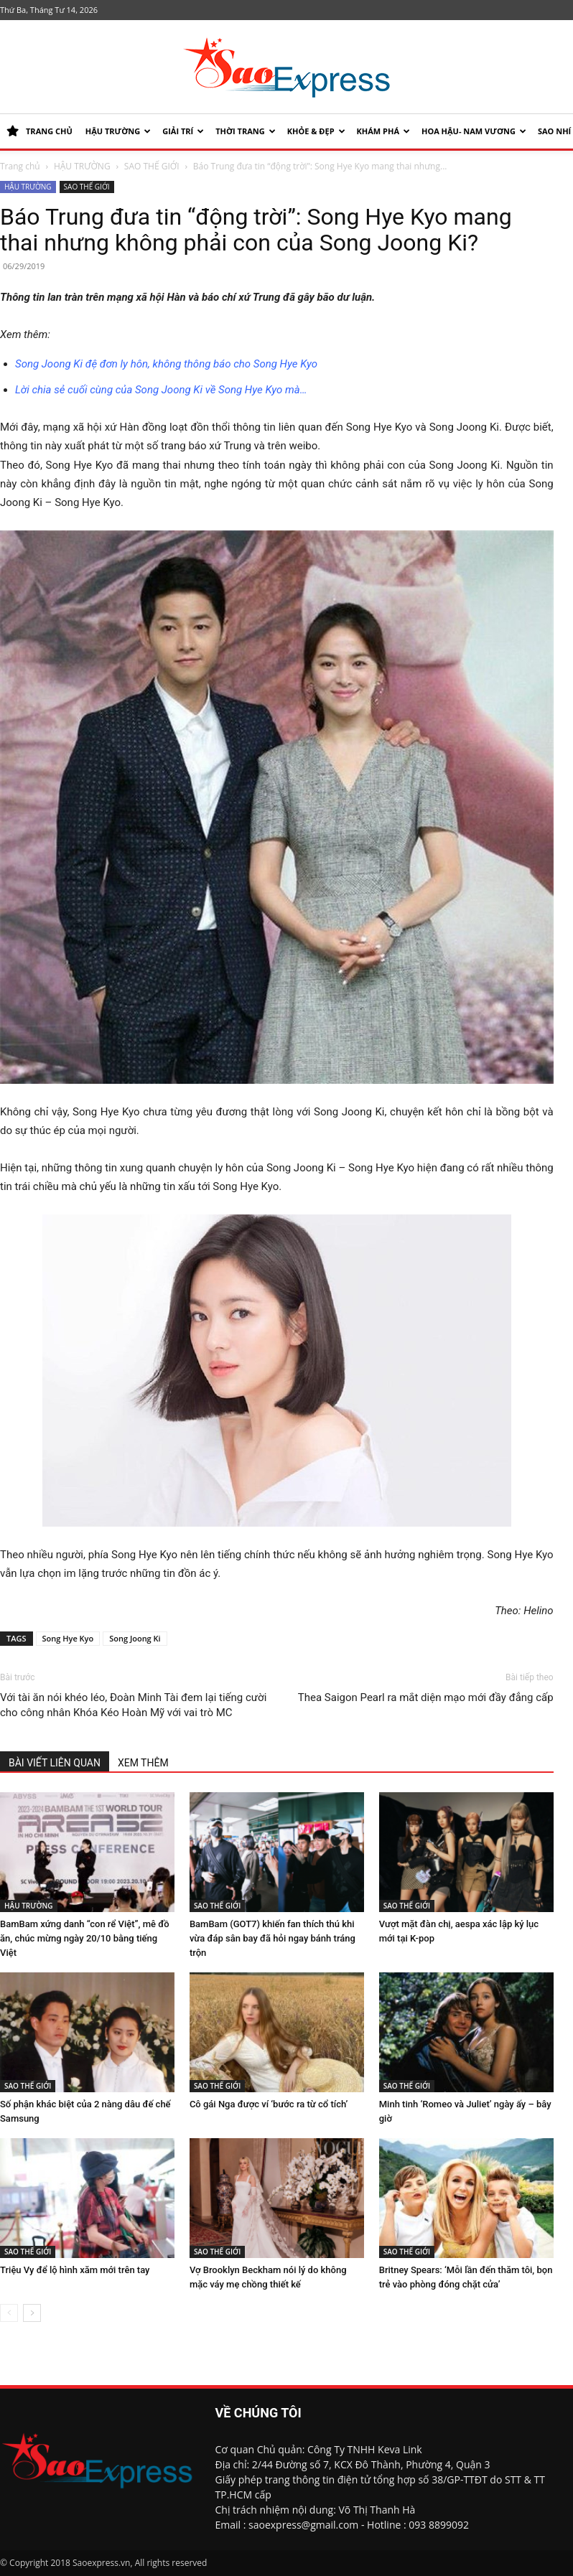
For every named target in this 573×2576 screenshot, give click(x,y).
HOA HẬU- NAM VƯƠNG (473, 131)
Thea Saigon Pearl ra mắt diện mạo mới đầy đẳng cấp (426, 1697)
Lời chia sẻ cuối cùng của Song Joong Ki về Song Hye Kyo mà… (161, 389)
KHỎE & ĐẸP (316, 131)
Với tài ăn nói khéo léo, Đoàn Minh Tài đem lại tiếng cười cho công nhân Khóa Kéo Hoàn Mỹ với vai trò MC (133, 1705)
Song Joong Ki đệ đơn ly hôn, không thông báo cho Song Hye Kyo (166, 363)
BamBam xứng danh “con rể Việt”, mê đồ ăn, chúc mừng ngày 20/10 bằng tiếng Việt (84, 1938)
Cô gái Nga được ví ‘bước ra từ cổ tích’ (269, 2104)
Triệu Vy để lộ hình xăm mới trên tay (74, 2269)
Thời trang (245, 131)
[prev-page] (9, 2313)
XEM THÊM (143, 1763)
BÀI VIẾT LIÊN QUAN (55, 1763)
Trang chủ (20, 166)
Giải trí (183, 131)
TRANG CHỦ (39, 131)
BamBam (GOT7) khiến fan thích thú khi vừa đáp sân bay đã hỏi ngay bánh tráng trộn (272, 1938)
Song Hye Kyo (68, 1638)
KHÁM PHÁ (383, 131)
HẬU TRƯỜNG (118, 131)
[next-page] (32, 2313)
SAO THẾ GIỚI (152, 166)
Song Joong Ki (134, 1638)
